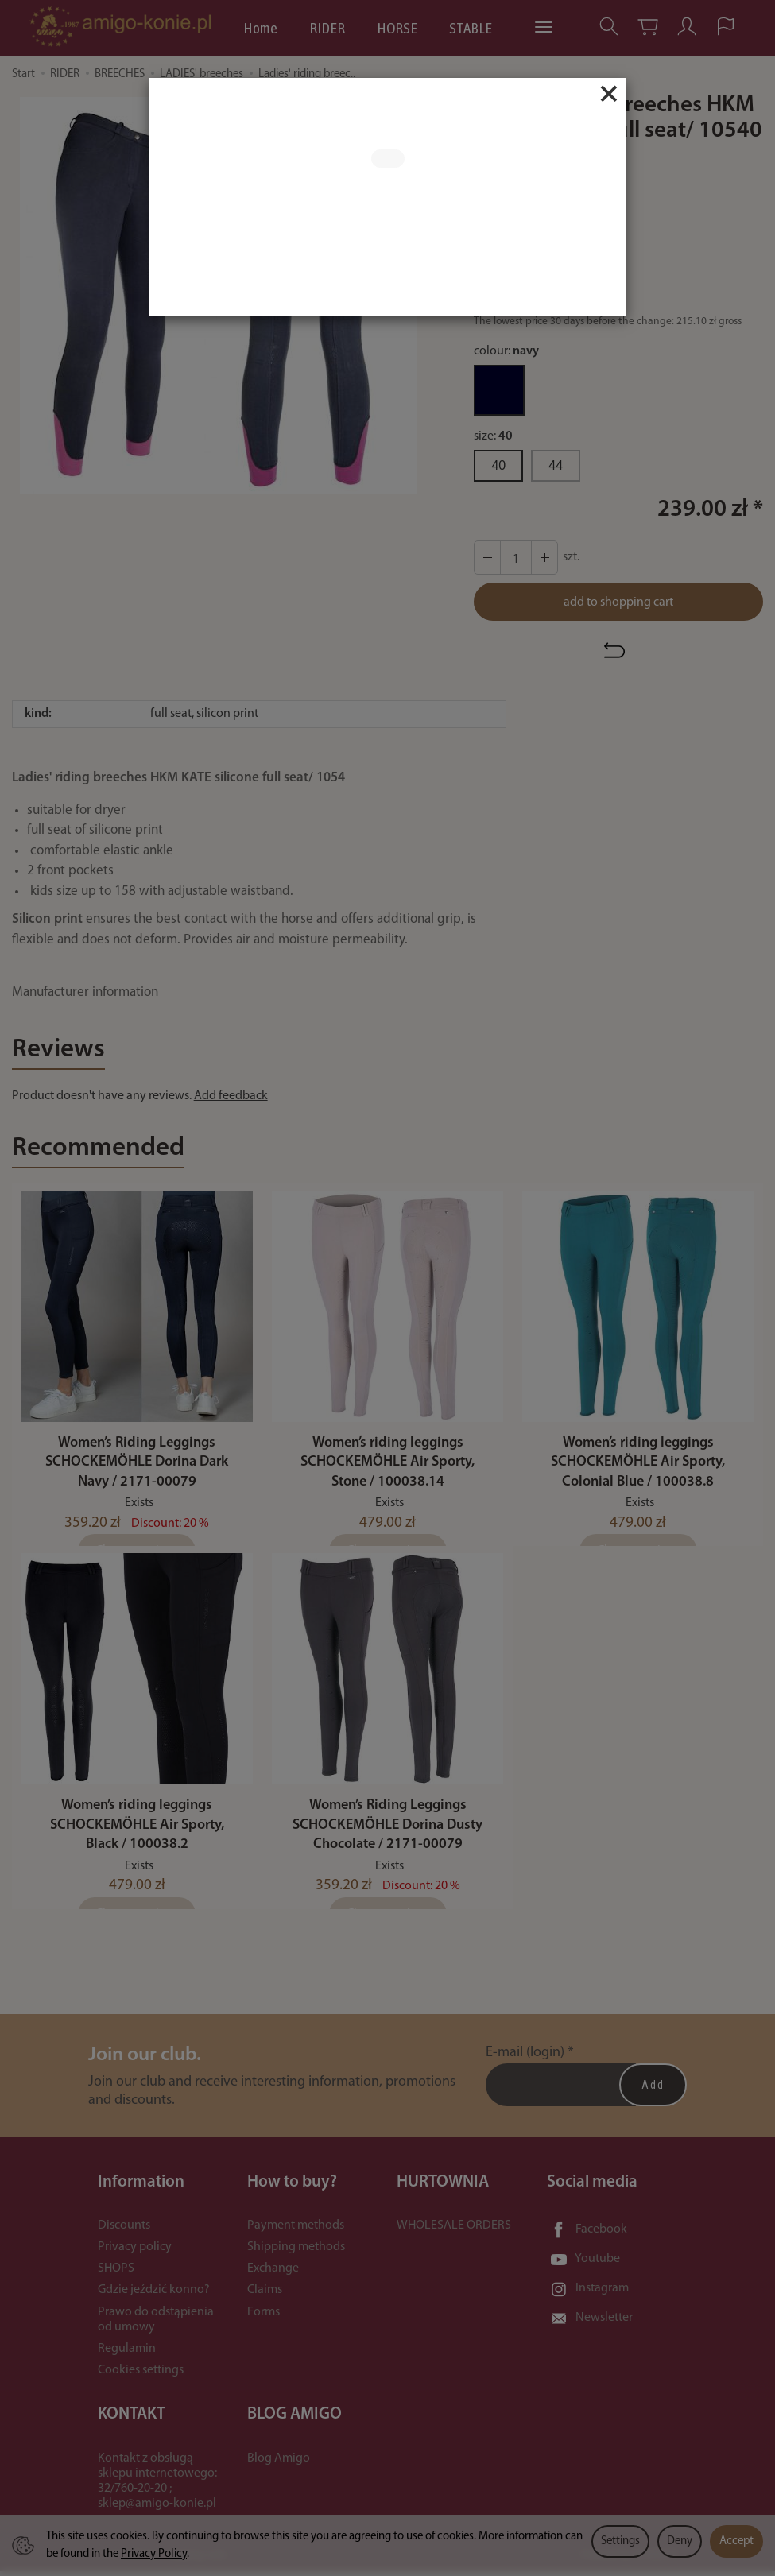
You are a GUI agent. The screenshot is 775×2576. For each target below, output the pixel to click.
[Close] (608, 94)
